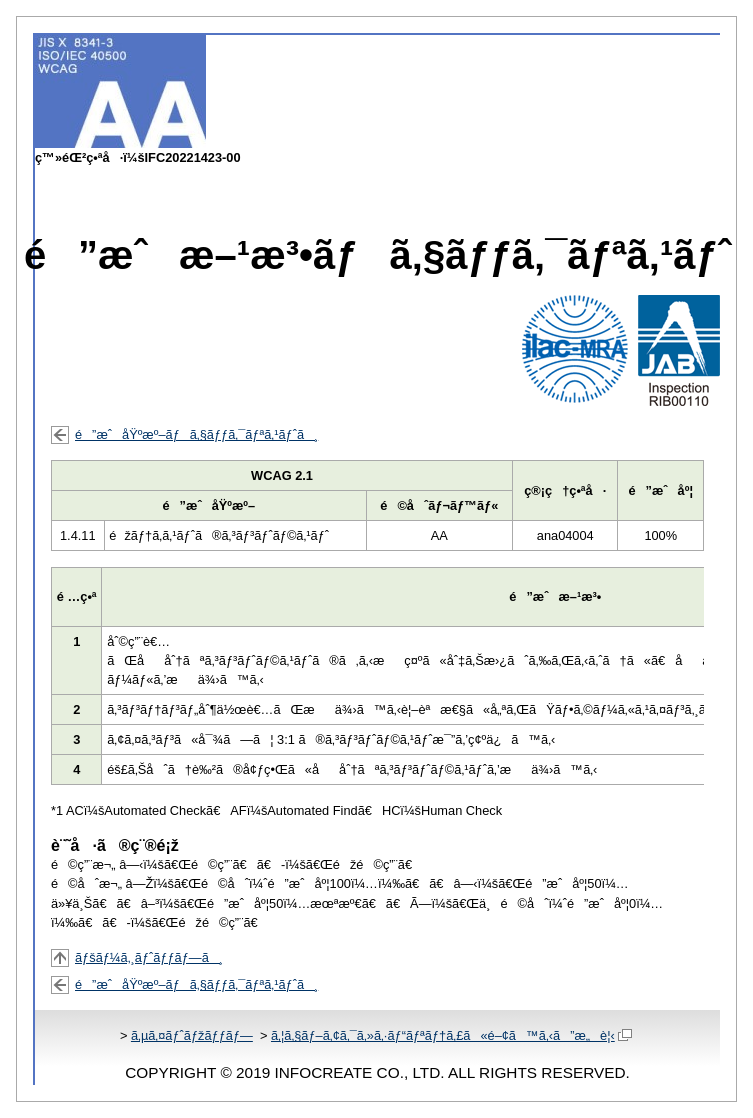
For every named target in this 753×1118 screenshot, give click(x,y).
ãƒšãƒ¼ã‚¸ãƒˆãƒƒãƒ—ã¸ (149, 957)
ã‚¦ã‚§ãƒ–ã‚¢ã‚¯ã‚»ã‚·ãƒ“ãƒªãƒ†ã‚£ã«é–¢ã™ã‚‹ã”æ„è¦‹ (451, 1035)
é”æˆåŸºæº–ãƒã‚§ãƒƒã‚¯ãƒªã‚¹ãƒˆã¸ (196, 434)
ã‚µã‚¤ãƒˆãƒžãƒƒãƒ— (192, 1035)
